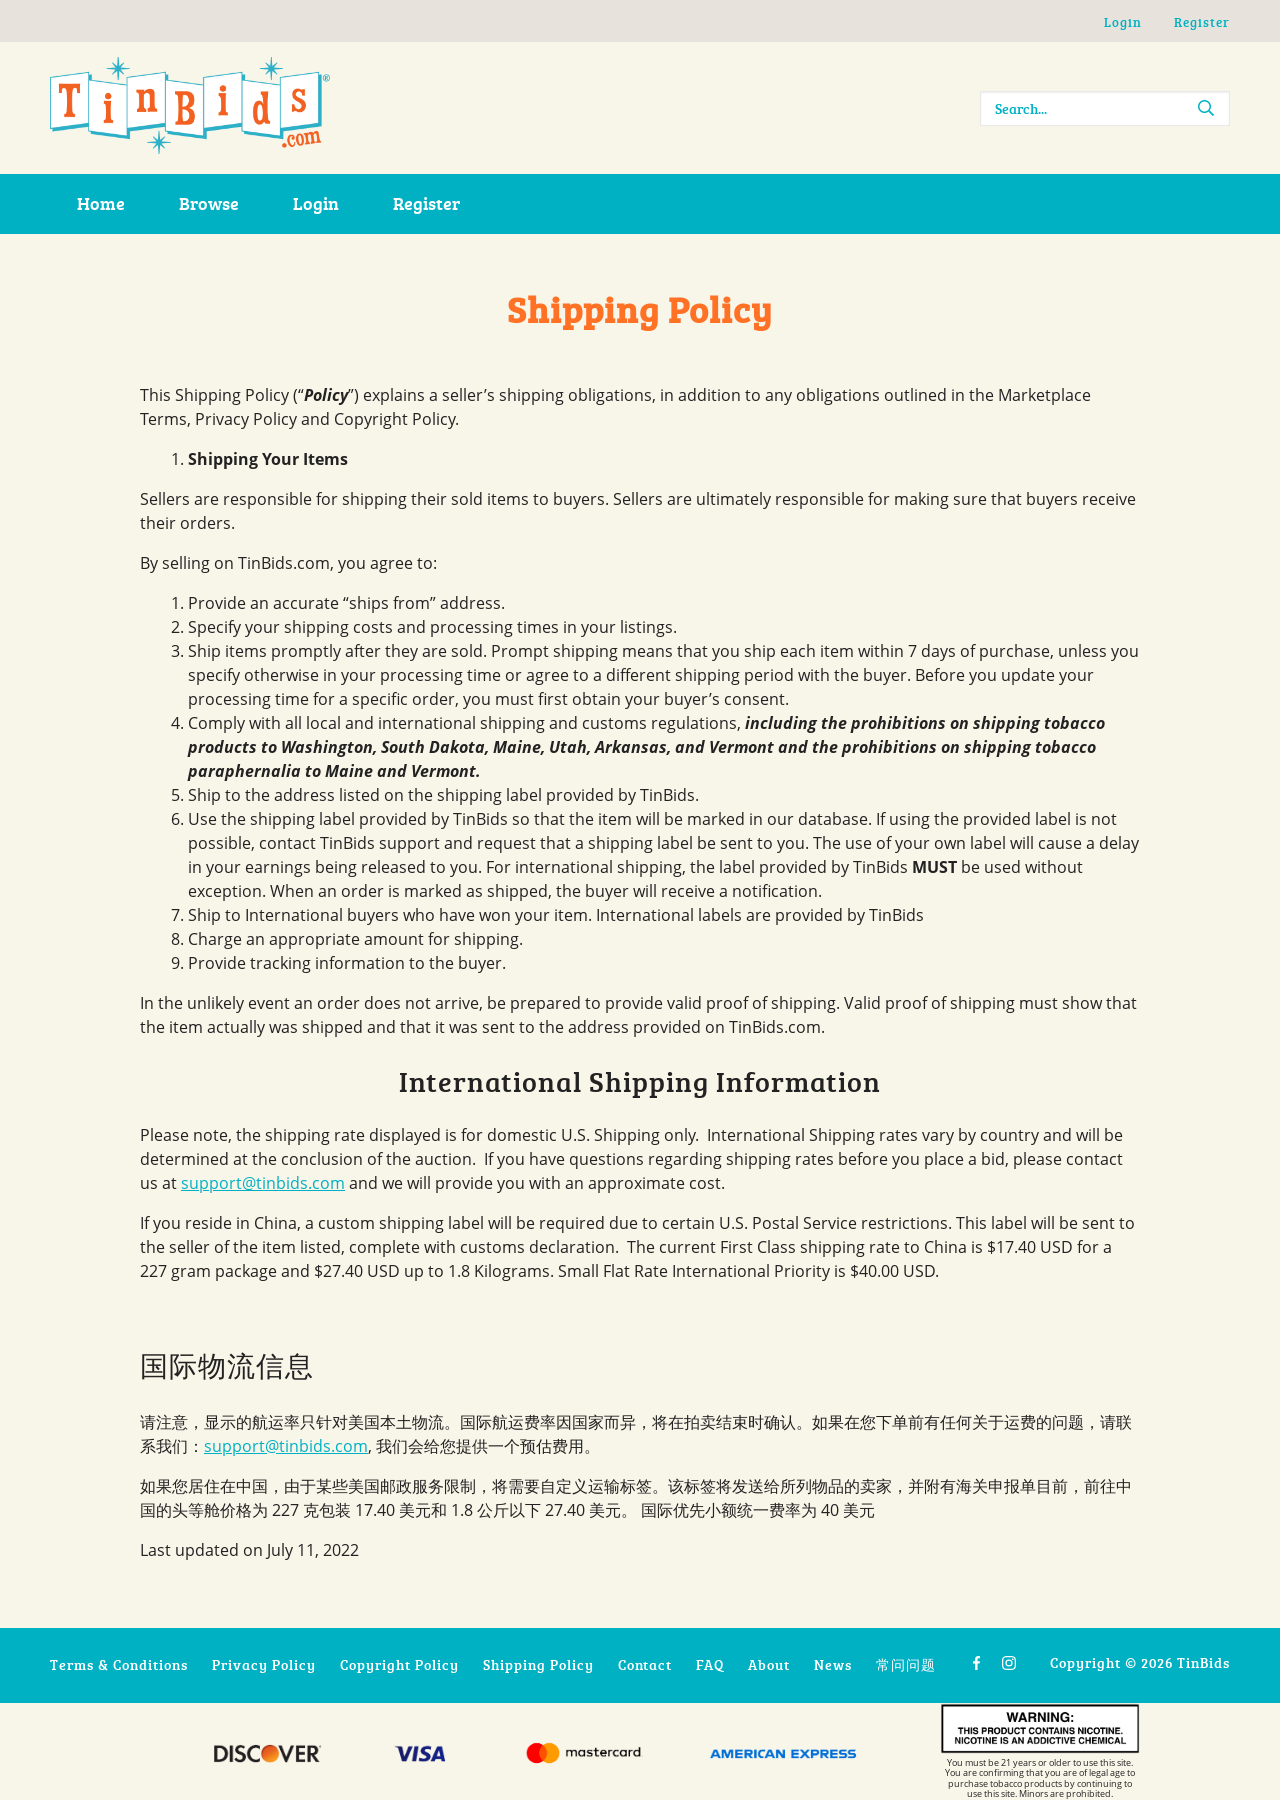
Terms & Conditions (119, 1664)
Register (1202, 22)
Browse (209, 203)
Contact (645, 1664)
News (833, 1664)
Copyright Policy (399, 1664)
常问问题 (906, 1664)
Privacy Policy (264, 1664)
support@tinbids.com (263, 1183)
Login (1123, 22)
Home (101, 203)
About (769, 1664)
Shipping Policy (538, 1664)
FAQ (710, 1664)
